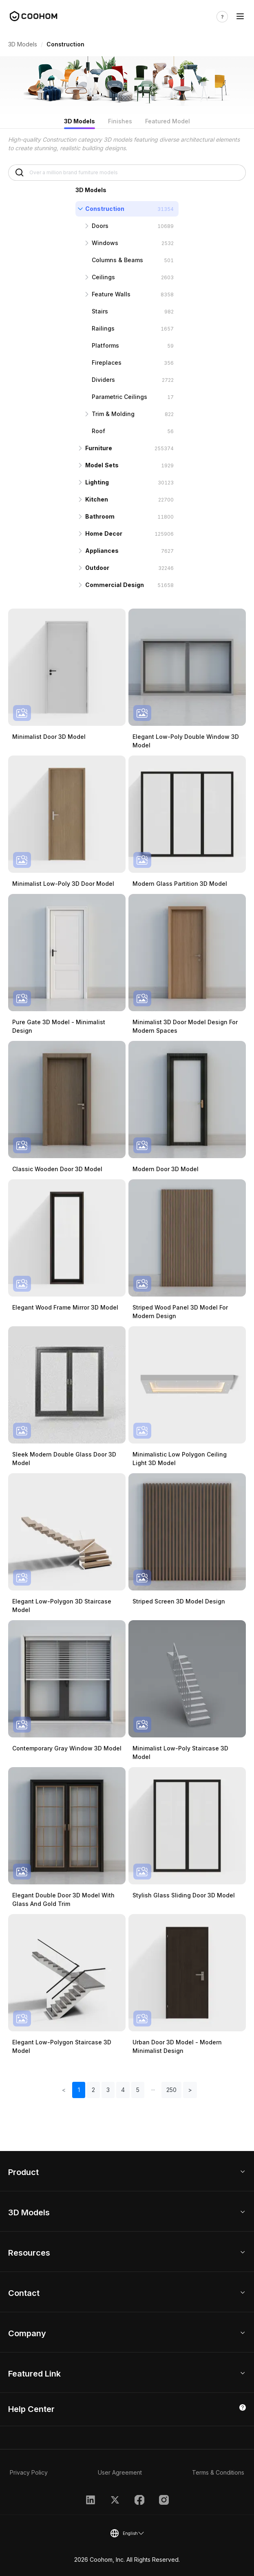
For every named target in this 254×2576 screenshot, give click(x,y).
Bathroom (100, 516)
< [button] (64, 2089)
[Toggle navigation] (240, 16)
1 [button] (79, 2089)
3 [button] (108, 2089)
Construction (104, 208)
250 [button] (171, 2089)
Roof (98, 430)
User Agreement (120, 2472)
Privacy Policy (29, 2472)
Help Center (31, 2409)
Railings (103, 328)
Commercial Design (114, 584)
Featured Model (167, 121)
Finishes (120, 121)
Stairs (100, 311)
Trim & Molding (113, 413)
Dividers (103, 379)
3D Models (22, 44)
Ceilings (103, 277)
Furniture (98, 448)
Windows (105, 242)
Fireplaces (106, 362)
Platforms (105, 345)
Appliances (102, 550)
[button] (153, 2090)
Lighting (97, 482)
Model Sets (102, 465)
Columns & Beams (117, 259)
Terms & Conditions (218, 2472)
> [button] (190, 2089)
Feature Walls (111, 294)
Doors (100, 225)
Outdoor (97, 567)
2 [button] (93, 2089)
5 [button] (137, 2089)
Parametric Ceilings (119, 396)
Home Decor (103, 533)
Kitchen (96, 499)
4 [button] (123, 2089)
